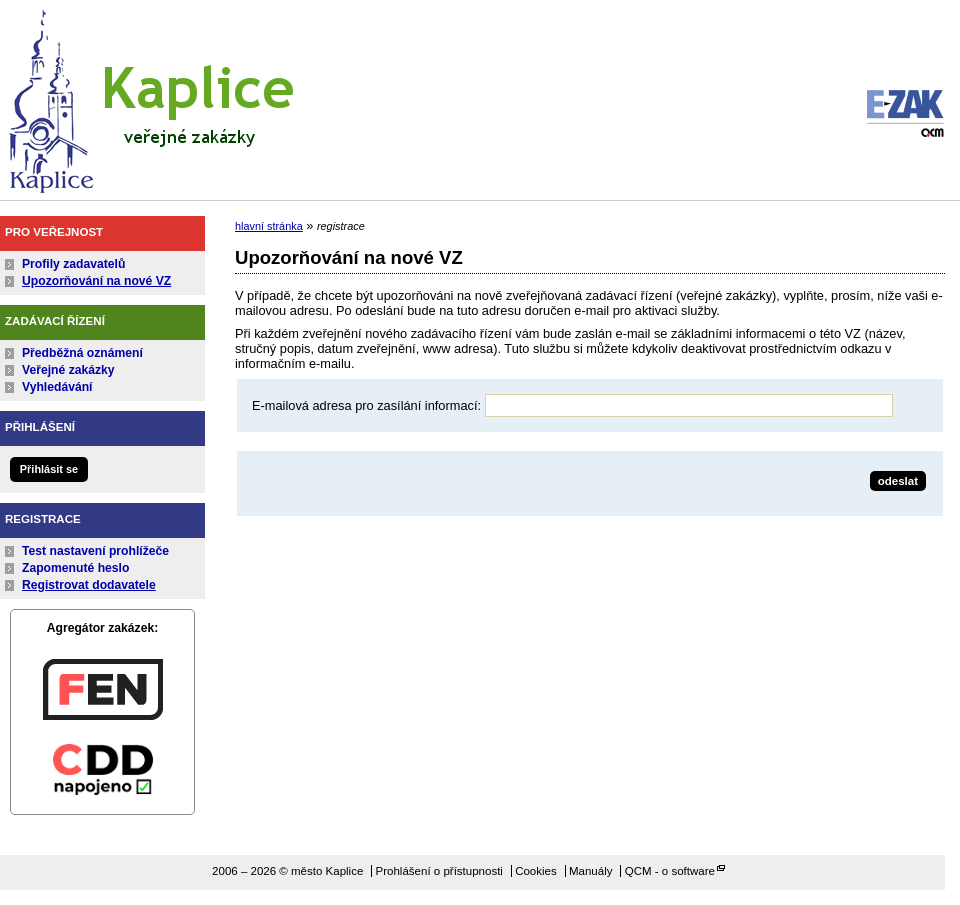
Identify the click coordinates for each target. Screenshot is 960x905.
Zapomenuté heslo (75, 568)
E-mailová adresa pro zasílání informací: (366, 405)
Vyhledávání (57, 387)
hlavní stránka (269, 226)
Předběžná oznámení (82, 353)
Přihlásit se (49, 469)
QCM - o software (670, 871)
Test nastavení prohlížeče (95, 551)
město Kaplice (150, 97)
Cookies (536, 871)
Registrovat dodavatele (89, 585)
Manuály (591, 871)
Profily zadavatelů (73, 264)
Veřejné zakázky (68, 370)
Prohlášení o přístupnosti (439, 871)
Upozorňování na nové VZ (96, 281)
